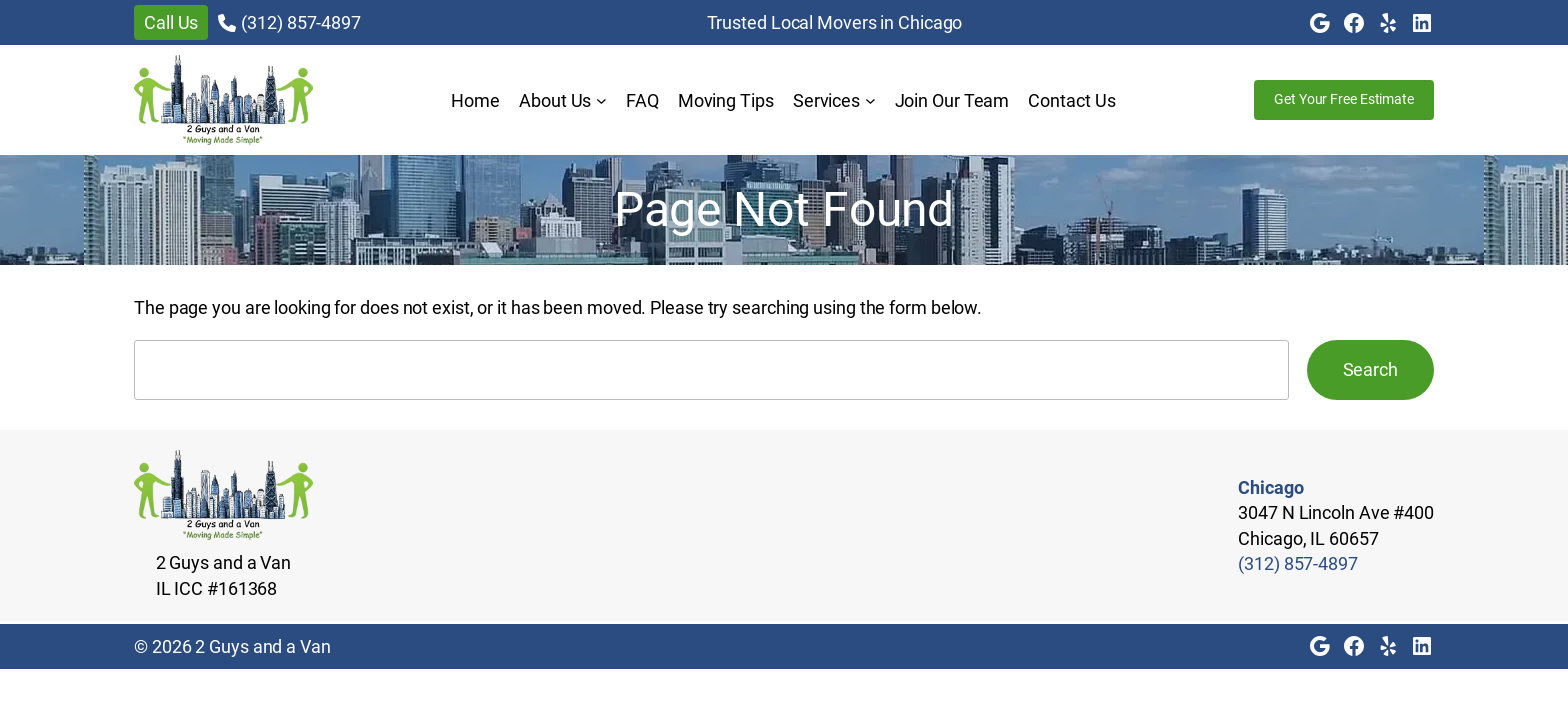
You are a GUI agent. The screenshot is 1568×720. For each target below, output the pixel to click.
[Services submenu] (870, 100)
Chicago (1270, 487)
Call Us (171, 22)
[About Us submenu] (601, 100)
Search (1370, 369)
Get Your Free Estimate (1344, 99)
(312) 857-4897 (301, 22)
